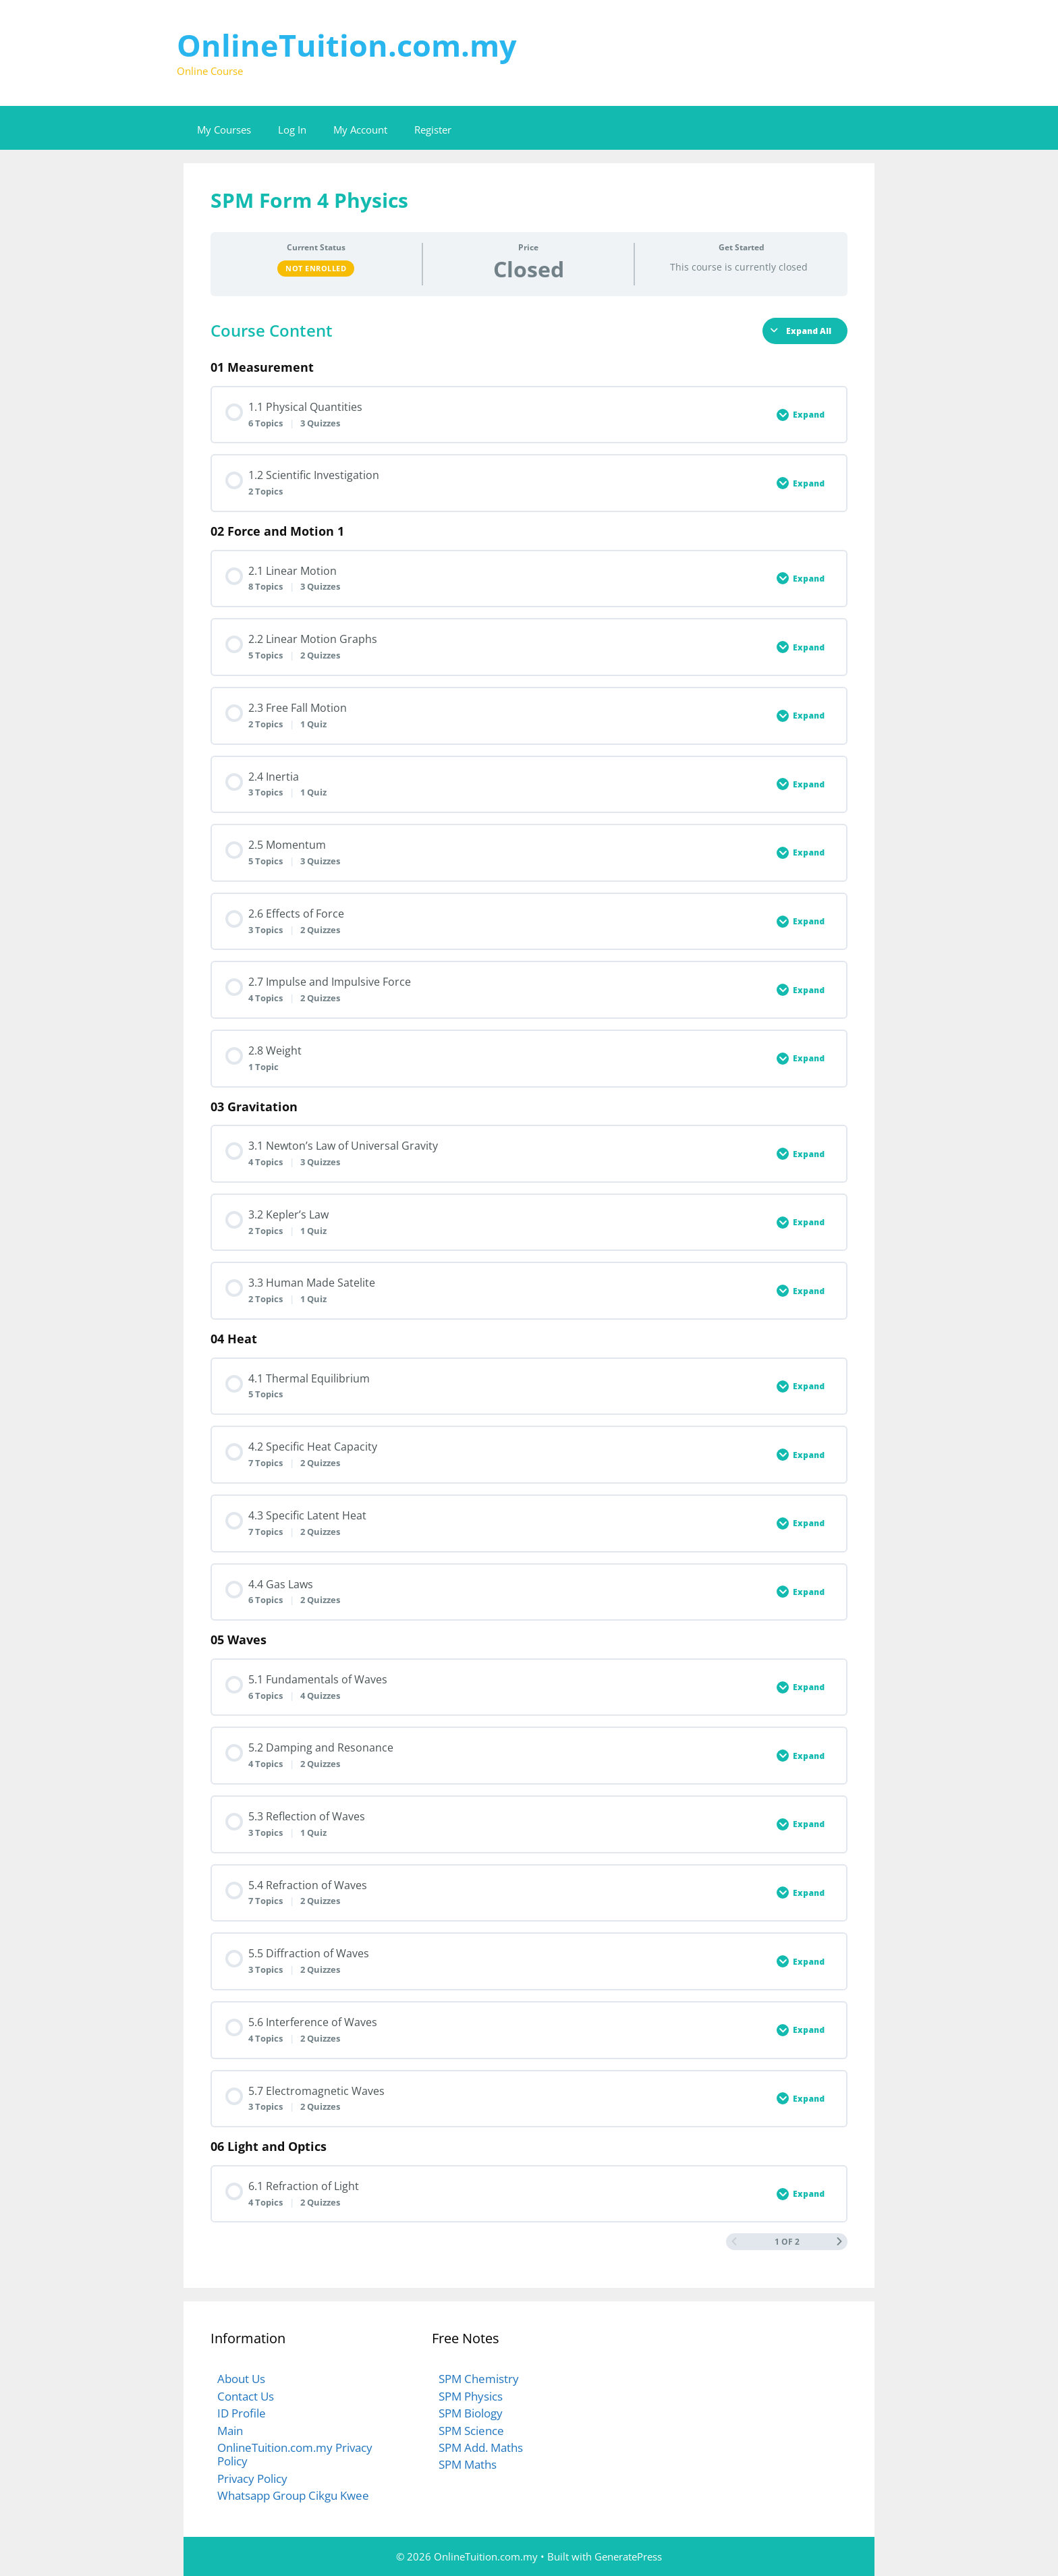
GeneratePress (628, 2556)
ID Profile (241, 2413)
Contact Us (245, 2396)
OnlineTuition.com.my (347, 44)
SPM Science (471, 2430)
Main (230, 2430)
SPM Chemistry (479, 2378)
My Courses (224, 129)
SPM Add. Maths (481, 2447)
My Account (360, 129)
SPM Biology (471, 2413)
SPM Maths (468, 2464)
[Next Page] (839, 2241)
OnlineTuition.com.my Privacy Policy (294, 2454)
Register (432, 129)
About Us (241, 2378)
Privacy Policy (252, 2478)
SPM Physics (471, 2396)
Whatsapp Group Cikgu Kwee (293, 2495)
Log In (292, 129)
